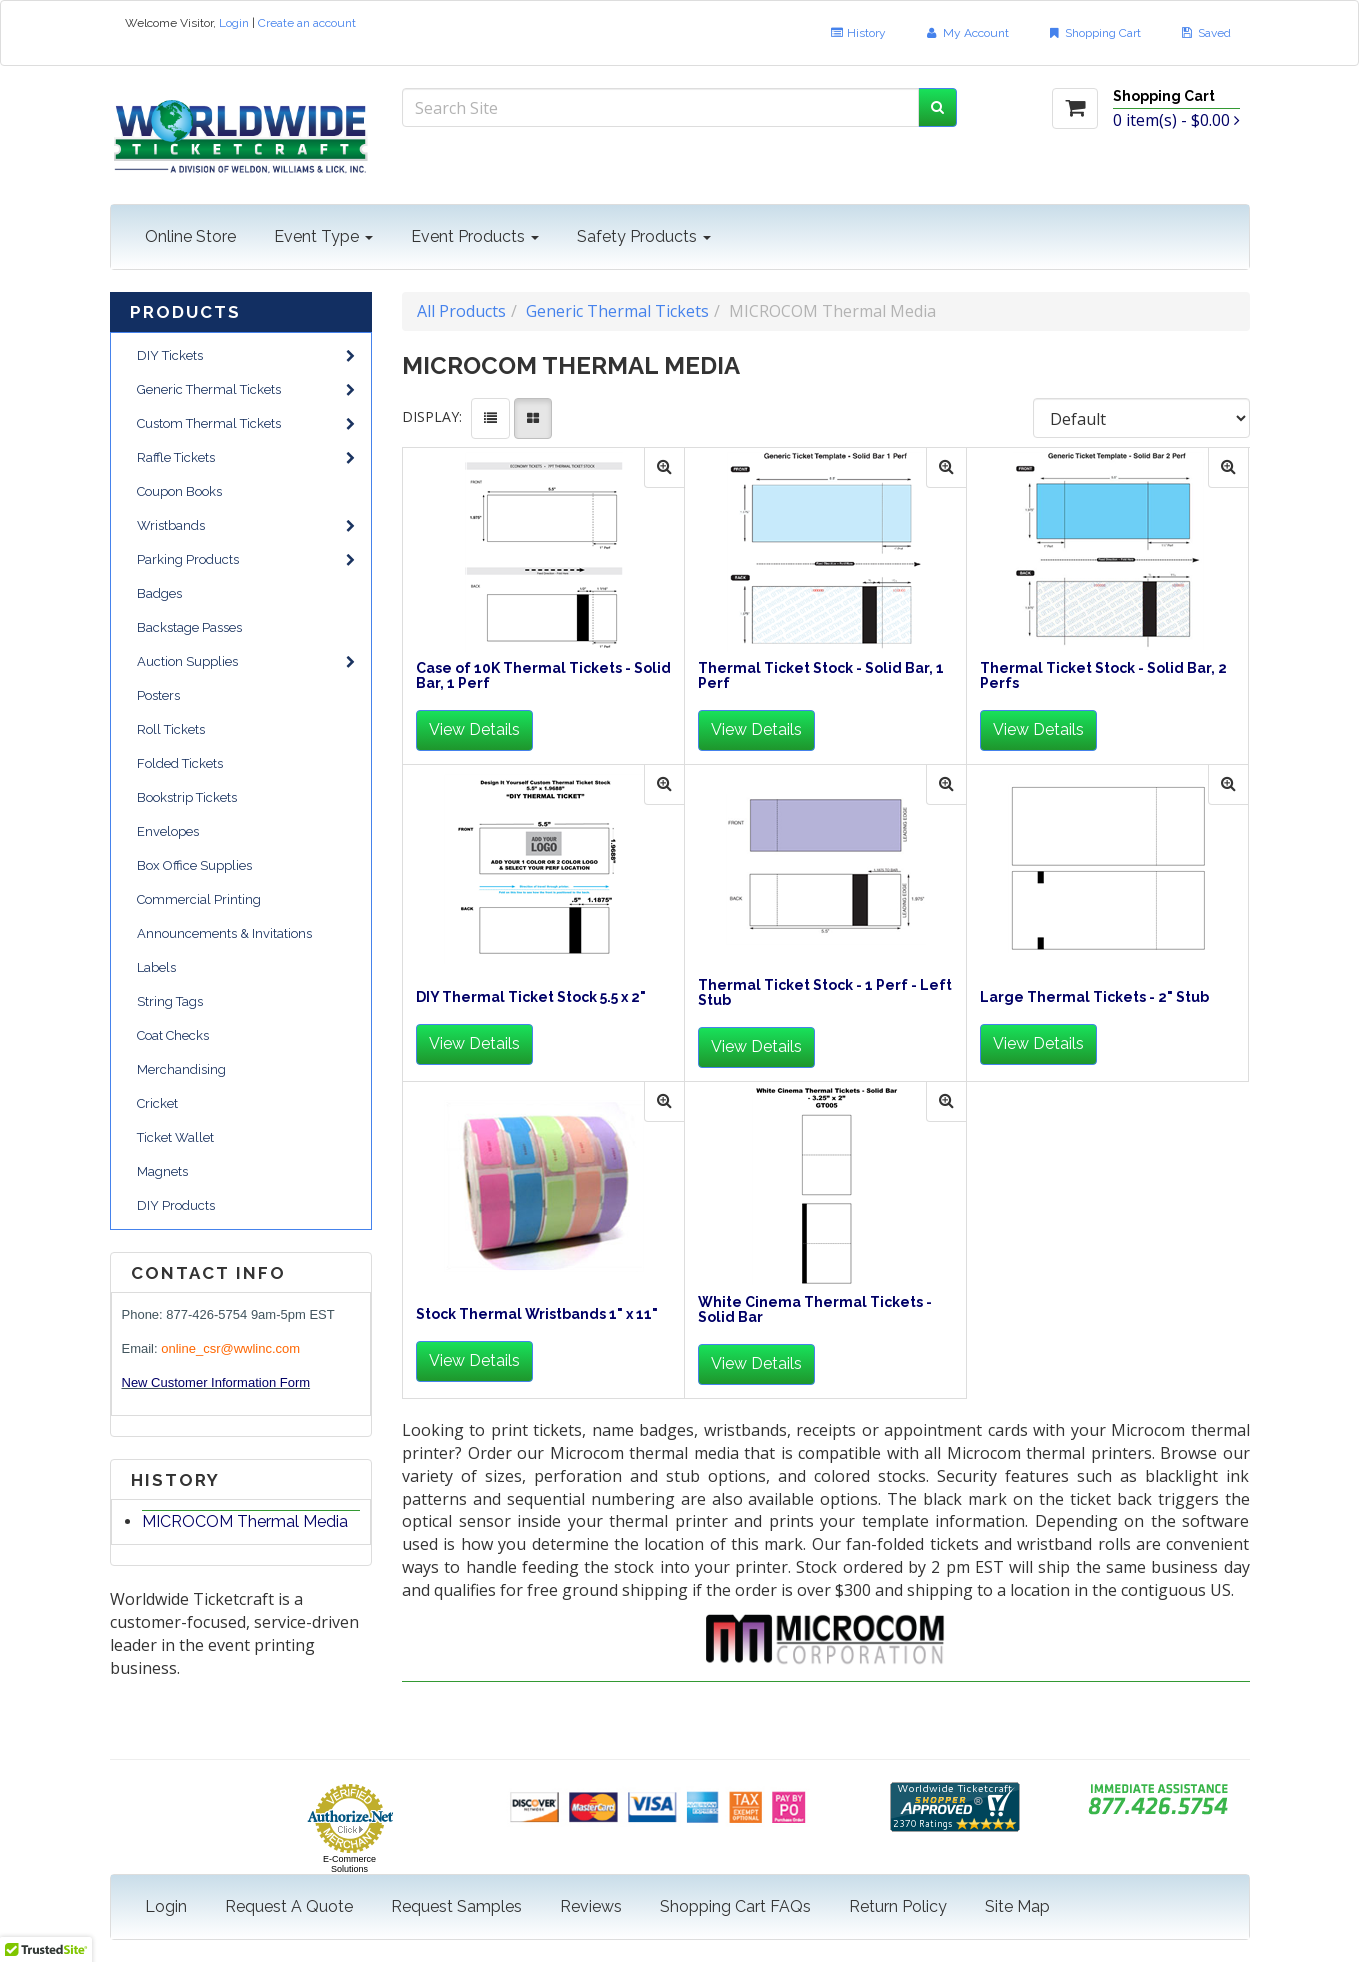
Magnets (162, 1171)
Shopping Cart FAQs (735, 1906)
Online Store (190, 236)
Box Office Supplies (194, 865)
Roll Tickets (171, 729)
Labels (156, 967)
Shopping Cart (1094, 33)
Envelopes (168, 831)
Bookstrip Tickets (187, 797)
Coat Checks (173, 1035)
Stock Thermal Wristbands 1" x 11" (537, 1314)
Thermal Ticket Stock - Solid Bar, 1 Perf (821, 676)
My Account (966, 33)
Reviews (591, 1906)
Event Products (475, 236)
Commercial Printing (199, 899)
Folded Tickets (180, 763)
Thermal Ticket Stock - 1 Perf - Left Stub (825, 993)
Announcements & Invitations (224, 933)
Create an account (307, 23)
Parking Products (246, 559)
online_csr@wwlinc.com (230, 1348)
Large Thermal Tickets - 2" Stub (1094, 997)
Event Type (323, 236)
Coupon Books (179, 491)
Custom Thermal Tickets (246, 423)
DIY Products (176, 1205)
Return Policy (898, 1906)
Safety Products (644, 236)
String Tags (170, 1001)
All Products (461, 311)
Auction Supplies (246, 661)
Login (234, 23)
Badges (159, 593)
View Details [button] (474, 729)
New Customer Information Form (216, 1382)
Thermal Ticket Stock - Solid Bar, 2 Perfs (1103, 676)
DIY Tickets (246, 355)
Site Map (1017, 1906)
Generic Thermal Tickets (246, 389)
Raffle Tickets (246, 457)
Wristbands (246, 525)
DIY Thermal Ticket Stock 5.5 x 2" (531, 997)
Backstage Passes (189, 627)
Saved (1204, 33)
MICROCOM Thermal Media (245, 1521)
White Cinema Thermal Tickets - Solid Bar (815, 1310)
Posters (158, 695)
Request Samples (456, 1906)
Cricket (157, 1103)
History (857, 33)
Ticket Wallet (175, 1137)
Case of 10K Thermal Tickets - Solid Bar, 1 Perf (543, 676)
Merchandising (181, 1069)
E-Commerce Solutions (349, 1864)
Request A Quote (289, 1906)
